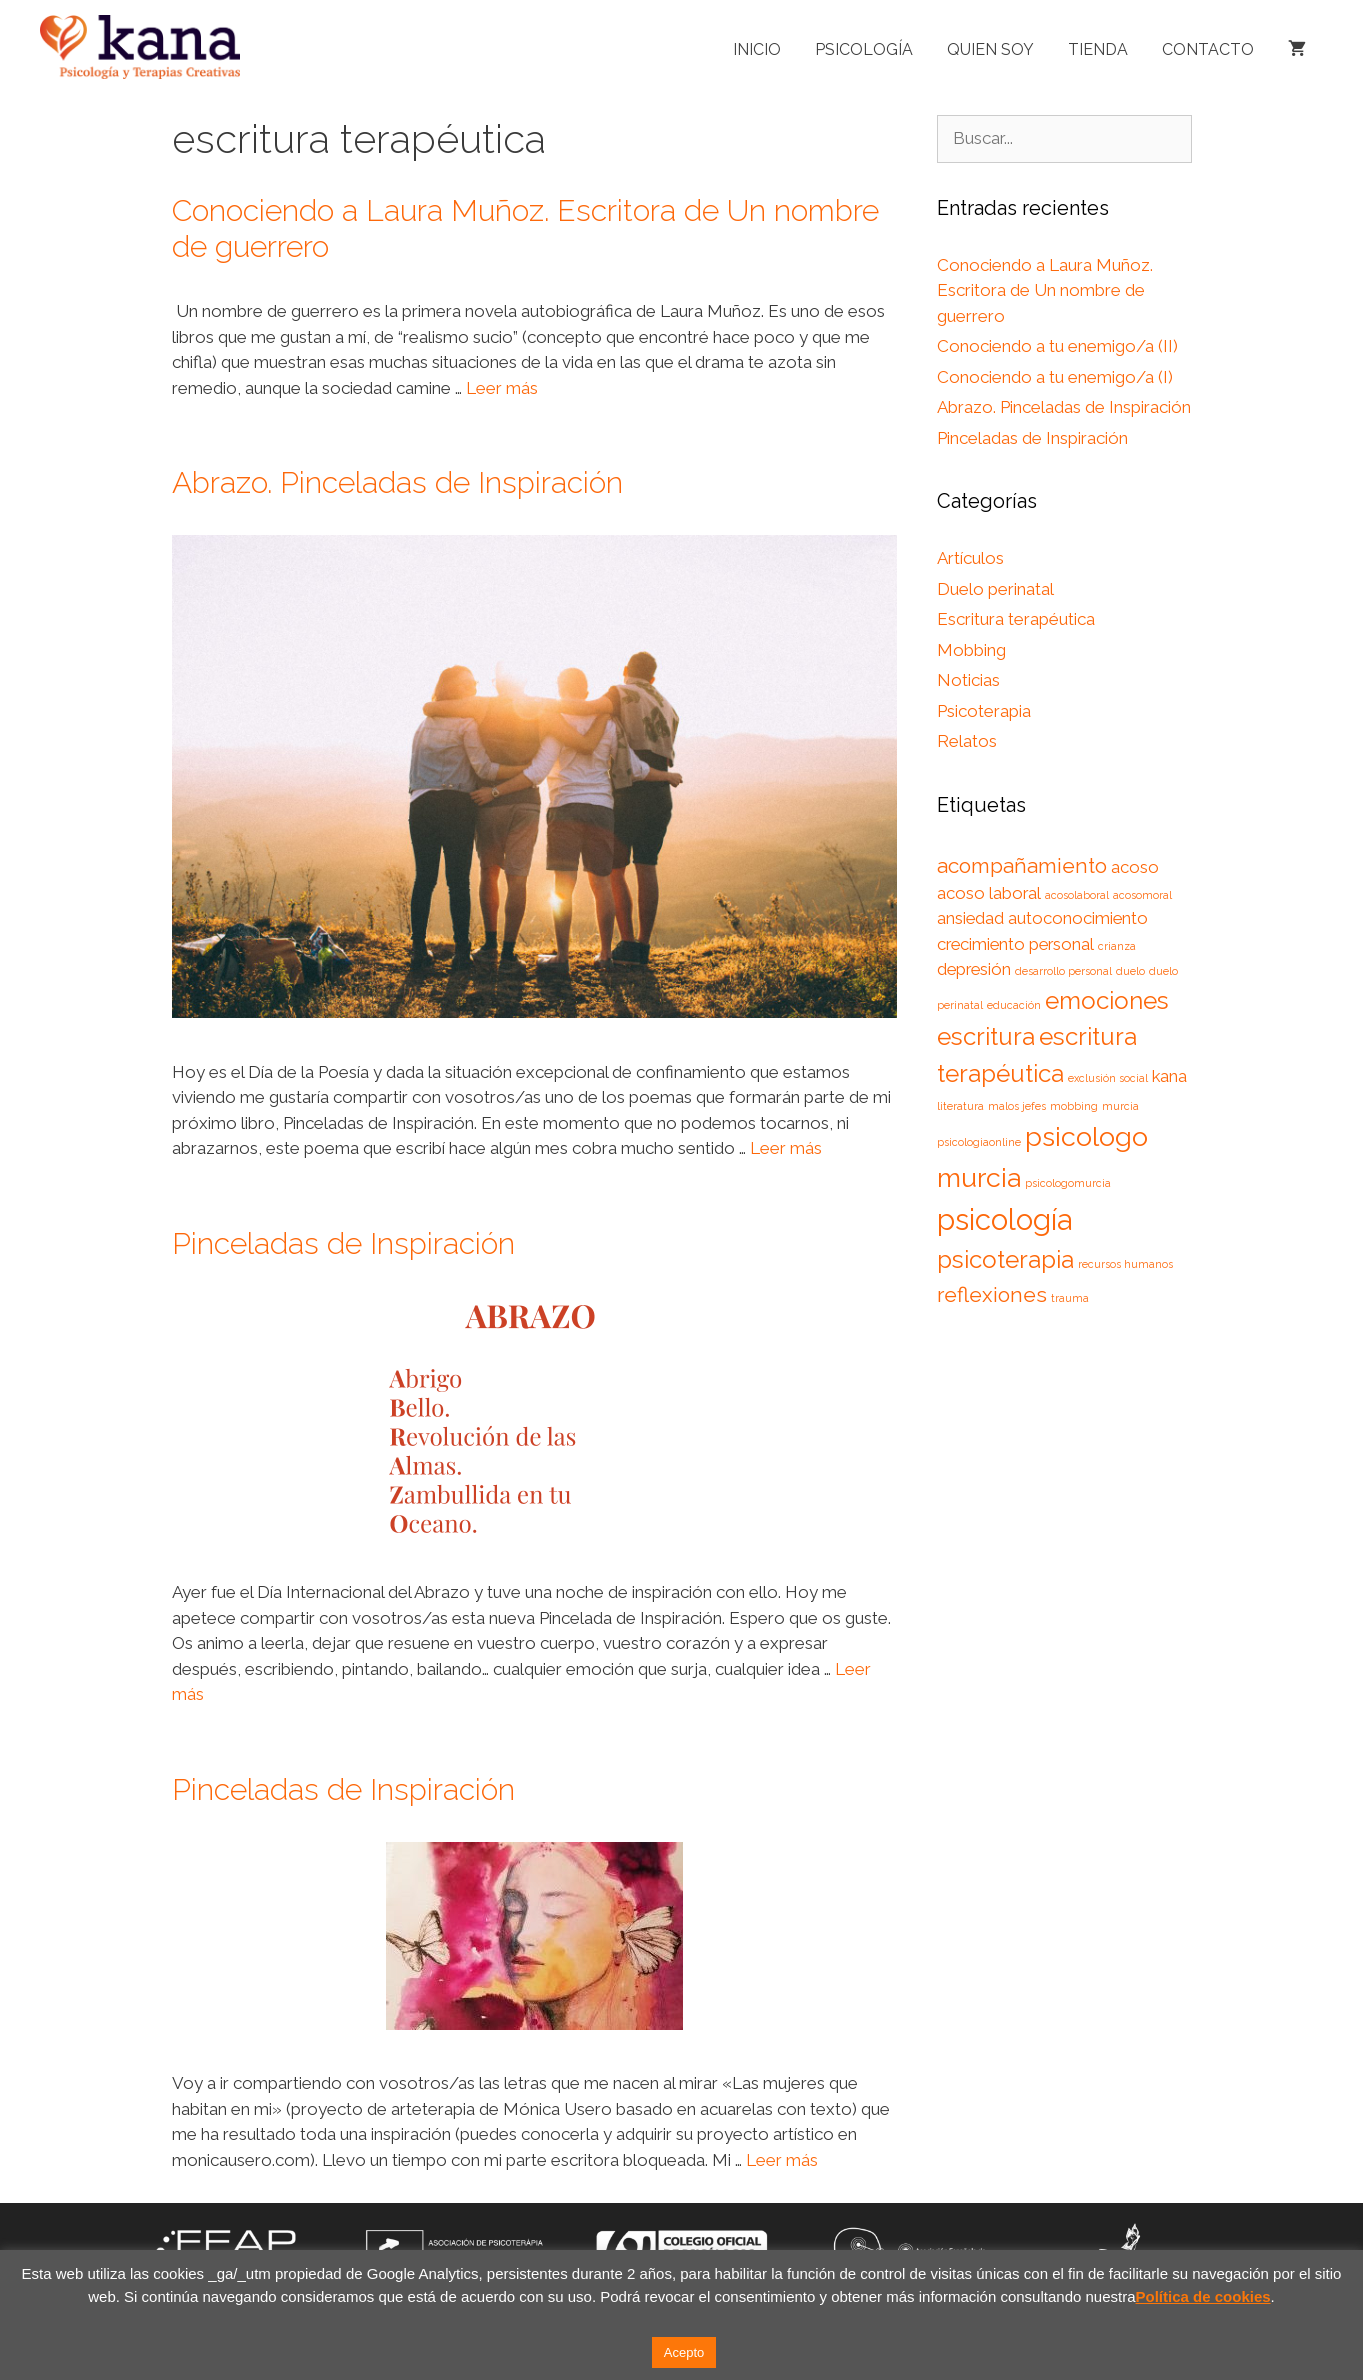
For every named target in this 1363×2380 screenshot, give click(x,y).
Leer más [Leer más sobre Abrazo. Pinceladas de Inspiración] (786, 1148)
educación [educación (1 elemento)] (1014, 1005)
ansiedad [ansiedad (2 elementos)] (970, 918)
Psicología (864, 49)
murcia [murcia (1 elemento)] (1120, 1106)
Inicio (757, 49)
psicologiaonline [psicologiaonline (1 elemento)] (979, 1142)
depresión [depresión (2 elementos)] (974, 969)
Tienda (1098, 49)
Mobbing (971, 650)
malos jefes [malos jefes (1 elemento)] (1017, 1106)
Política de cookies (1203, 2296)
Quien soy (990, 49)
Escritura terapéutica (1016, 619)
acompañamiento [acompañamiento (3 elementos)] (1022, 865)
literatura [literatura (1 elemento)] (960, 1106)
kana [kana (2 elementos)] (1169, 1076)
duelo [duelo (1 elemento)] (1130, 971)
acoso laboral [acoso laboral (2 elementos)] (989, 893)
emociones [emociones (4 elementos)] (1107, 1000)
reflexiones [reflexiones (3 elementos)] (992, 1294)
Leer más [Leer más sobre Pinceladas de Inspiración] (782, 2160)
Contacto (1208, 49)
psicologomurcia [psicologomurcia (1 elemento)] (1068, 1183)
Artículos (970, 558)
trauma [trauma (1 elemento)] (1070, 1298)
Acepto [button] (684, 2352)
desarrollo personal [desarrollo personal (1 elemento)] (1063, 971)
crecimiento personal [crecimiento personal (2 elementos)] (1015, 944)
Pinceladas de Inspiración (343, 1243)
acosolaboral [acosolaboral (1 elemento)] (1077, 895)
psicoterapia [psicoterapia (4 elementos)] (1005, 1259)
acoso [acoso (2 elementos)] (1135, 867)
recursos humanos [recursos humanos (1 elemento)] (1125, 1264)
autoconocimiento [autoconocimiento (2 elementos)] (1078, 918)
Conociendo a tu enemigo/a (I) (1055, 377)
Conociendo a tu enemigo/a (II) (1057, 346)
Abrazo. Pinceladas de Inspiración (397, 482)
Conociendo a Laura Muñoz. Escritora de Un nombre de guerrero (1045, 290)
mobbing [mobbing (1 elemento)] (1074, 1106)
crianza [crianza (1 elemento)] (1117, 946)
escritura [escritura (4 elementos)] (986, 1036)
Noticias (968, 680)
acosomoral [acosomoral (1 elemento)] (1142, 895)
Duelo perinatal (995, 589)
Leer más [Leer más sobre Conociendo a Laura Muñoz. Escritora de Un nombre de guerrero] (502, 388)
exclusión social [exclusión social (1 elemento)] (1108, 1078)
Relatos (967, 741)
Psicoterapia (984, 711)
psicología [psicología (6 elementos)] (1004, 1219)
